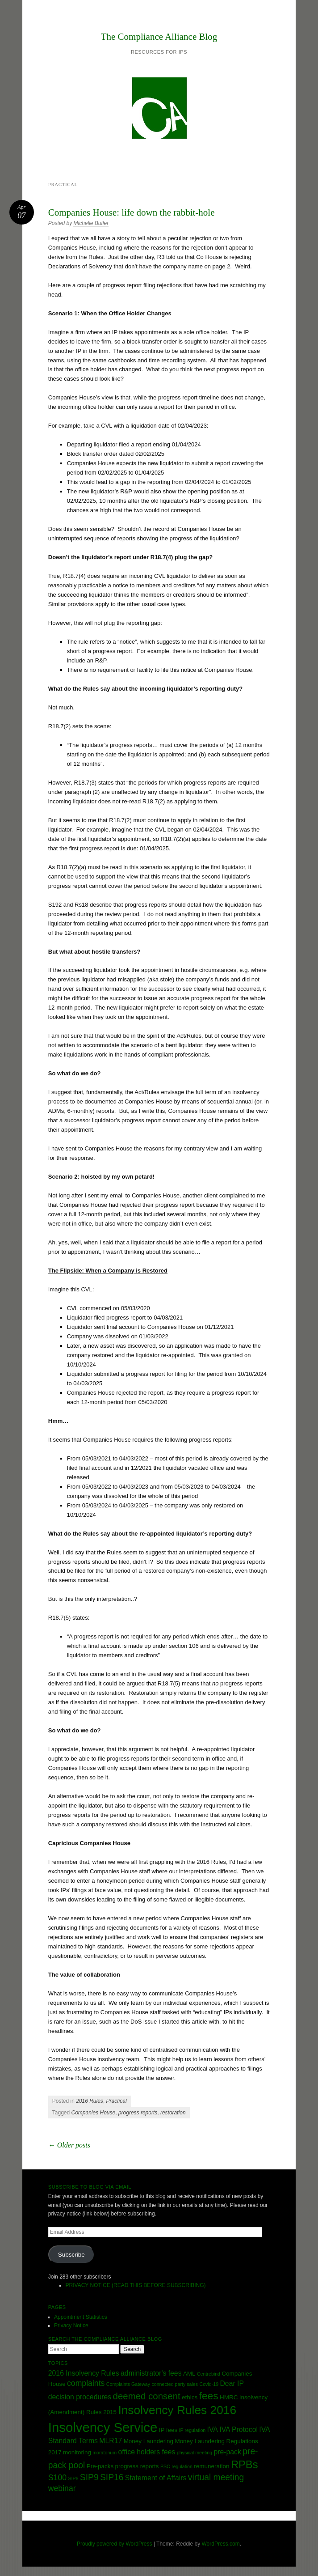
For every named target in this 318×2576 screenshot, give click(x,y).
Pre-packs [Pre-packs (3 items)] (100, 2466)
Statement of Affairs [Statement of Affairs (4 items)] (156, 2478)
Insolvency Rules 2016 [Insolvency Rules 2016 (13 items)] (177, 2410)
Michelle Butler (91, 223)
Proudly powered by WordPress (114, 2544)
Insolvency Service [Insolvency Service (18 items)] (103, 2427)
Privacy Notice (71, 2325)
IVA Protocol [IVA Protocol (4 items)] (238, 2429)
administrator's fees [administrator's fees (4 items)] (151, 2373)
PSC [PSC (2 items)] (165, 2466)
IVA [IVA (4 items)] (212, 2429)
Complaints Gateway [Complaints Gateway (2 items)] (128, 2384)
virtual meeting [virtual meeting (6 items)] (216, 2477)
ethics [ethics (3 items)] (189, 2397)
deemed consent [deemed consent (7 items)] (146, 2396)
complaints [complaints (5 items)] (86, 2383)
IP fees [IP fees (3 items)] (168, 2430)
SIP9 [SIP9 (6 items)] (89, 2477)
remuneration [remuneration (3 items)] (211, 2466)
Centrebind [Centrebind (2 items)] (208, 2374)
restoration (173, 2112)
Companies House (93, 2112)
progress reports (137, 2112)
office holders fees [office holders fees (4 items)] (146, 2452)
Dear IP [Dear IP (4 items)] (232, 2383)
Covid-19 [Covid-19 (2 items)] (208, 2384)
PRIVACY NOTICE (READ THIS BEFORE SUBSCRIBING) (136, 2285)
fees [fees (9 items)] (208, 2396)
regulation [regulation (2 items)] (182, 2466)
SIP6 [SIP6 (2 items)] (73, 2478)
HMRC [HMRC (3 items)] (229, 2397)
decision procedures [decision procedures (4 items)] (79, 2397)
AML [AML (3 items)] (189, 2373)
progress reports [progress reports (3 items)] (137, 2466)
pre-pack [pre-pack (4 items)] (227, 2452)
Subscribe (71, 2254)
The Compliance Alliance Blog (159, 36)
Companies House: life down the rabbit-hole (131, 212)
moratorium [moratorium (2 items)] (104, 2452)
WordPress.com (221, 2544)
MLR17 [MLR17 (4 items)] (110, 2440)
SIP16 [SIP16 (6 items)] (112, 2477)
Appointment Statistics (80, 2317)
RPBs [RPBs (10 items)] (244, 2464)
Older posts (69, 2145)
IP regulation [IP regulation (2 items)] (192, 2430)
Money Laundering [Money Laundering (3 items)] (148, 2441)
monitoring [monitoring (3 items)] (77, 2452)
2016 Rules (89, 2101)
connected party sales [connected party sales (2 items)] (174, 2384)
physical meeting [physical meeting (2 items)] (194, 2452)
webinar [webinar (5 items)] (62, 2488)
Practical (116, 2101)
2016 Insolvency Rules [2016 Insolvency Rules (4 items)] (83, 2373)
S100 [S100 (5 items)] (57, 2477)
